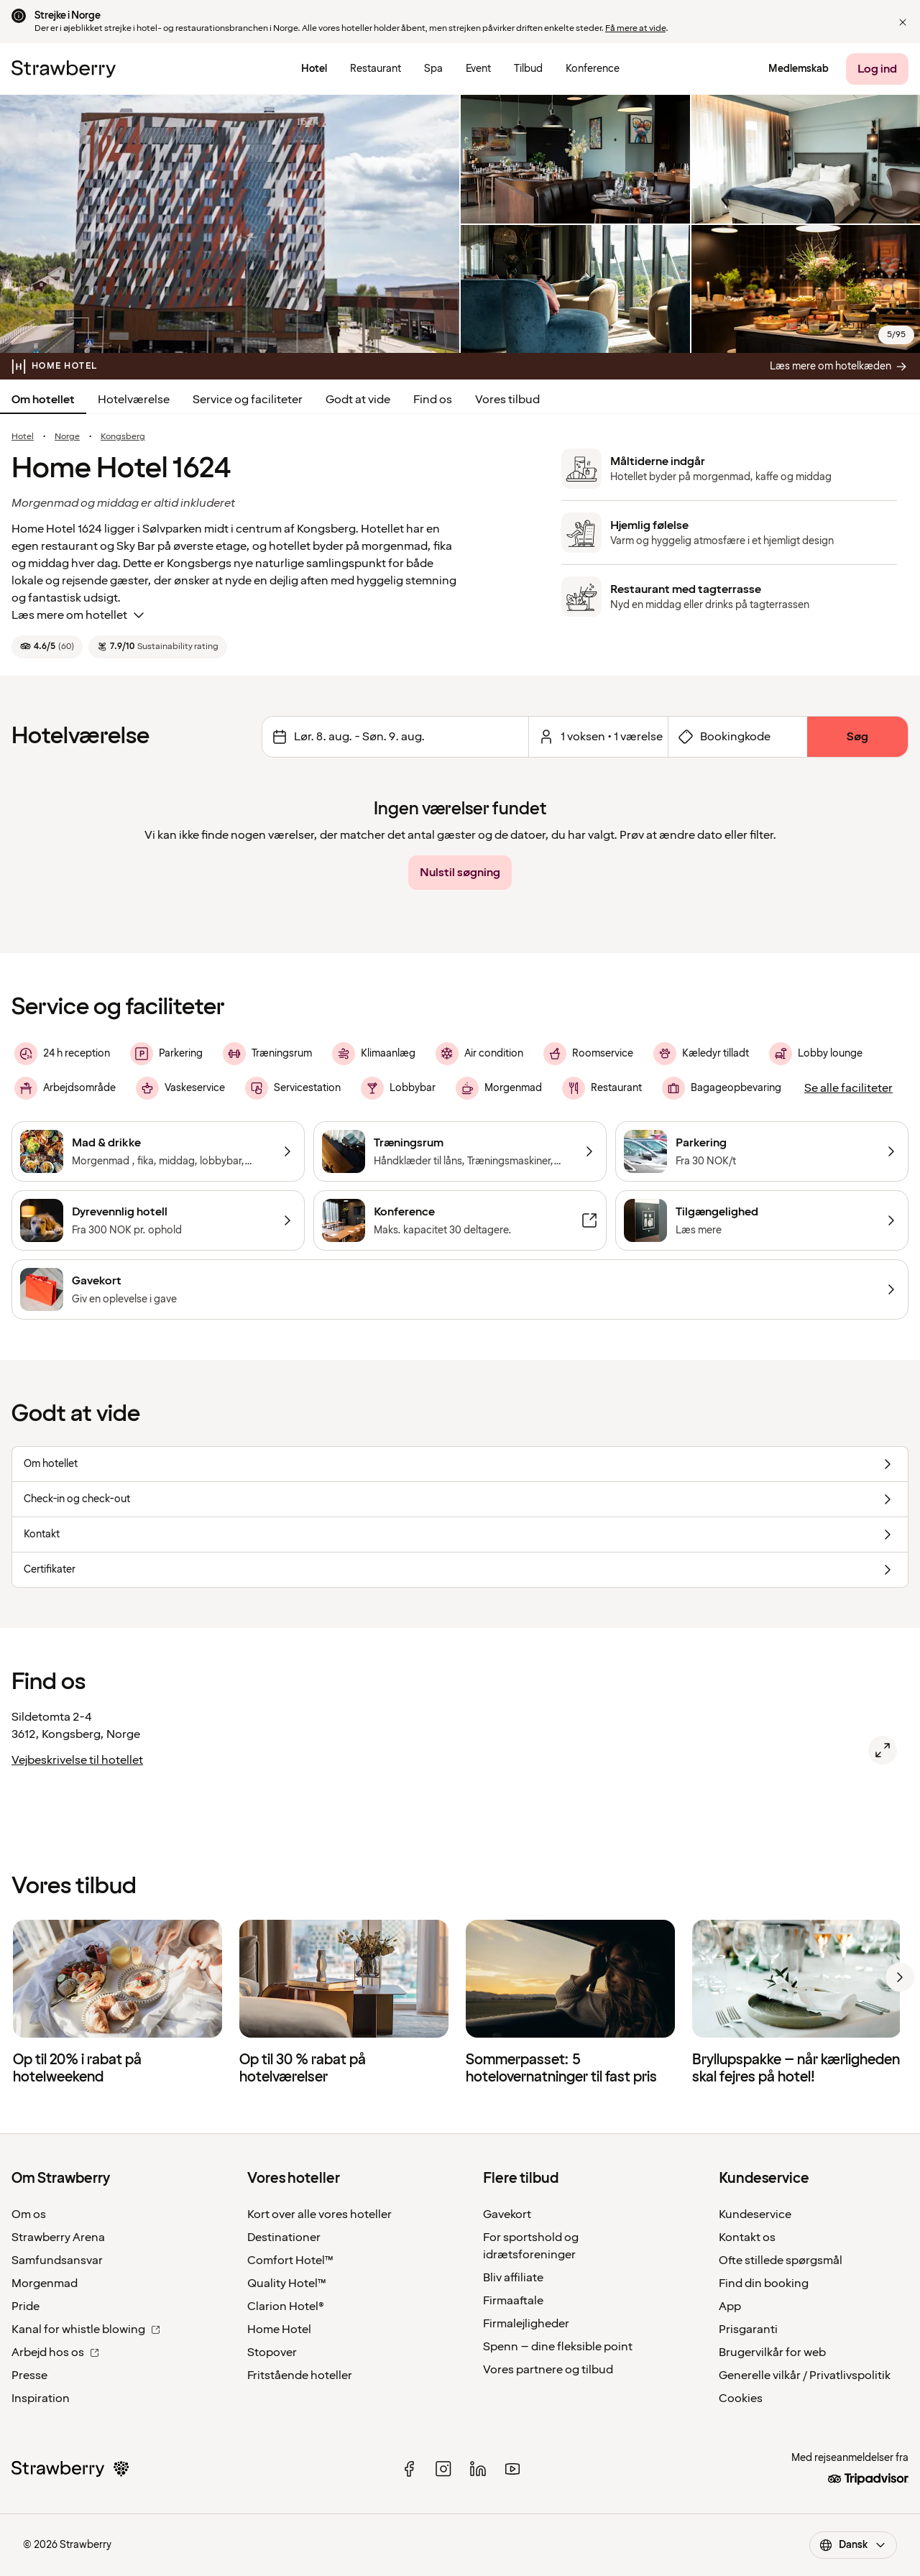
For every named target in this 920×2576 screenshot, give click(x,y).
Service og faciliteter (248, 400)
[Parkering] (761, 1151)
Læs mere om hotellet (79, 615)
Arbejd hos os (55, 2352)
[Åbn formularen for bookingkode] (737, 737)
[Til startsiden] (64, 69)
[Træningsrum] (460, 1151)
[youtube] (512, 2469)
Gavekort (507, 2214)
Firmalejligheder (526, 2324)
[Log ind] (877, 69)
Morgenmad (45, 2283)
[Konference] (460, 1220)
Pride (26, 2306)
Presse (29, 2375)
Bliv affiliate (513, 2278)
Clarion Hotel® (285, 2306)
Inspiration (41, 2398)
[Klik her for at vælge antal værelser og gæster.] (598, 737)
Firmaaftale (513, 2301)
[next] (900, 1977)
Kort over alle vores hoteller (319, 2214)
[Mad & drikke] (158, 1151)
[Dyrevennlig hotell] (158, 1220)
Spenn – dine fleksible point (557, 2347)
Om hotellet (43, 400)
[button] (902, 22)
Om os (29, 2214)
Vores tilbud (507, 400)
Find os (432, 400)
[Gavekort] (460, 1289)
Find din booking (764, 2283)
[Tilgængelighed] (761, 1220)
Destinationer (284, 2237)
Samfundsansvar (57, 2260)
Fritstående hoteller (299, 2375)
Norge (67, 437)
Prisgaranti (748, 2329)
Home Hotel (279, 2329)
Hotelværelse (134, 400)
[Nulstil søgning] (460, 872)
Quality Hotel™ (286, 2283)
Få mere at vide (635, 28)
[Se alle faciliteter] (848, 1088)
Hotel (23, 437)
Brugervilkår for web (772, 2352)
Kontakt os (747, 2237)
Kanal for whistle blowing (86, 2329)
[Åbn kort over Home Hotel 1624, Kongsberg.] (882, 1750)
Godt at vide (358, 400)
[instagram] (443, 2469)
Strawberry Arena (58, 2237)
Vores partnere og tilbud (548, 2370)
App (730, 2306)
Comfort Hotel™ (290, 2260)
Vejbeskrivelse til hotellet (77, 1760)
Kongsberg (123, 437)
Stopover (272, 2352)
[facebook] (409, 2469)
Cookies (741, 2398)
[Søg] (857, 737)
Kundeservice (755, 2214)
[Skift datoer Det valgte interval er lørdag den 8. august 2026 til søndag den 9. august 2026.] (395, 737)
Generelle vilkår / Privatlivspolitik (805, 2375)
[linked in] (478, 2469)
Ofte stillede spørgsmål (780, 2260)
